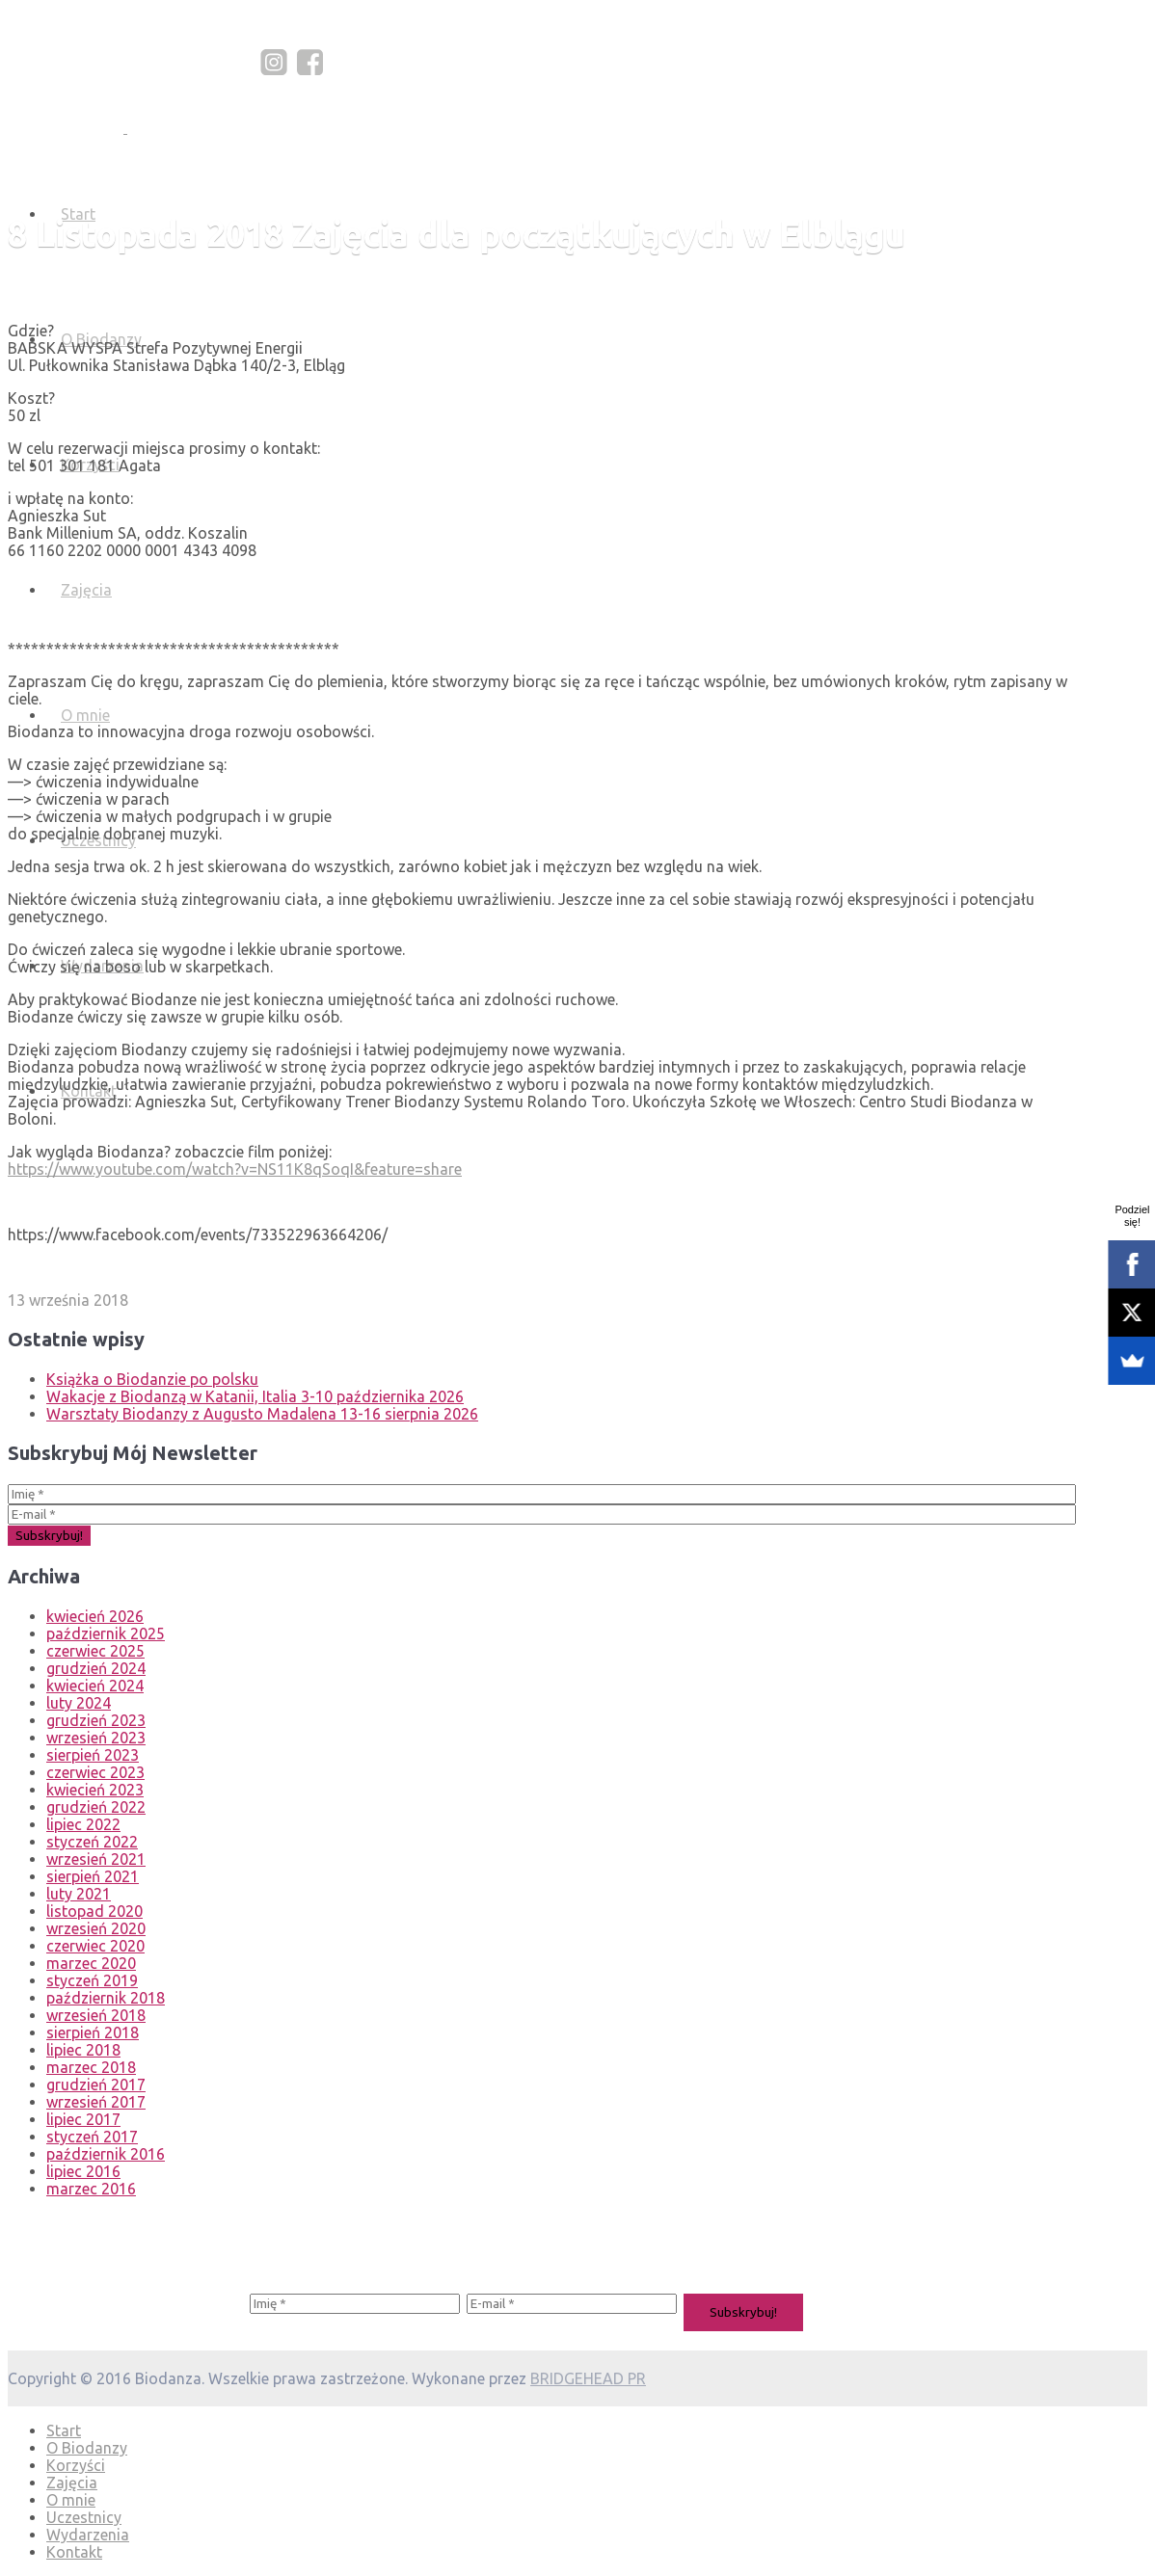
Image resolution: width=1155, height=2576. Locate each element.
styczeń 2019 (92, 1980)
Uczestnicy (83, 2517)
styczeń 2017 (92, 2136)
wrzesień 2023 (96, 1737)
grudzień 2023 (96, 1720)
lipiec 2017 (83, 2119)
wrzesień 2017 (96, 2102)
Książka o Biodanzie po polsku (152, 1379)
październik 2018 (105, 1997)
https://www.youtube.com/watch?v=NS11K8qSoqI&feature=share (235, 1169)
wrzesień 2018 (96, 2015)
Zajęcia (86, 589)
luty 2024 (78, 1703)
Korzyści (75, 2465)
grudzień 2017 (96, 2084)
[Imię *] (542, 1494)
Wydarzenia (87, 2534)
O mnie (85, 715)
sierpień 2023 (92, 1755)
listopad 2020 (94, 1911)
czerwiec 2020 (95, 1945)
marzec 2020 (91, 1963)
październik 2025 (105, 1633)
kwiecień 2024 (95, 1685)
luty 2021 (78, 1893)
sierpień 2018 (92, 2032)
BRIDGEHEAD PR (588, 2378)
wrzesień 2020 (96, 1928)
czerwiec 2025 (95, 1651)
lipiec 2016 (83, 2171)
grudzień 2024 (96, 1668)
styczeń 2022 (92, 1841)
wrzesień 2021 (96, 1859)
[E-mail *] (542, 1514)
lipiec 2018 (83, 2049)
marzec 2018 (91, 2067)
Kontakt (74, 2552)
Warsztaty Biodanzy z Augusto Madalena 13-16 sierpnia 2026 (262, 1413)
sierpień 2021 (92, 1876)
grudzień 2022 (96, 1807)
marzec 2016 (91, 2188)
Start (63, 2430)
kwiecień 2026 (95, 1616)
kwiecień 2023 (95, 1789)
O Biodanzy (86, 2447)
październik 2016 (105, 2154)
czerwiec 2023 (95, 1772)
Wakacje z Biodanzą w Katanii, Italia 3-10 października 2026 (255, 1396)
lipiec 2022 (83, 1824)
